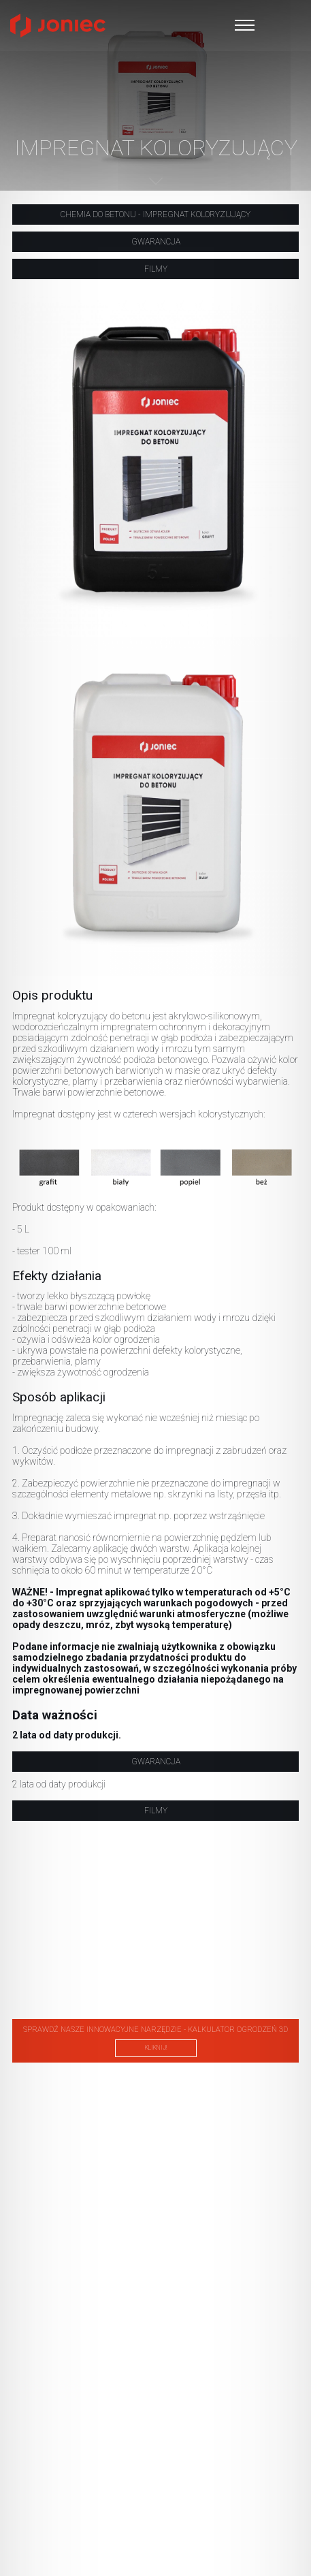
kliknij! (156, 2047)
